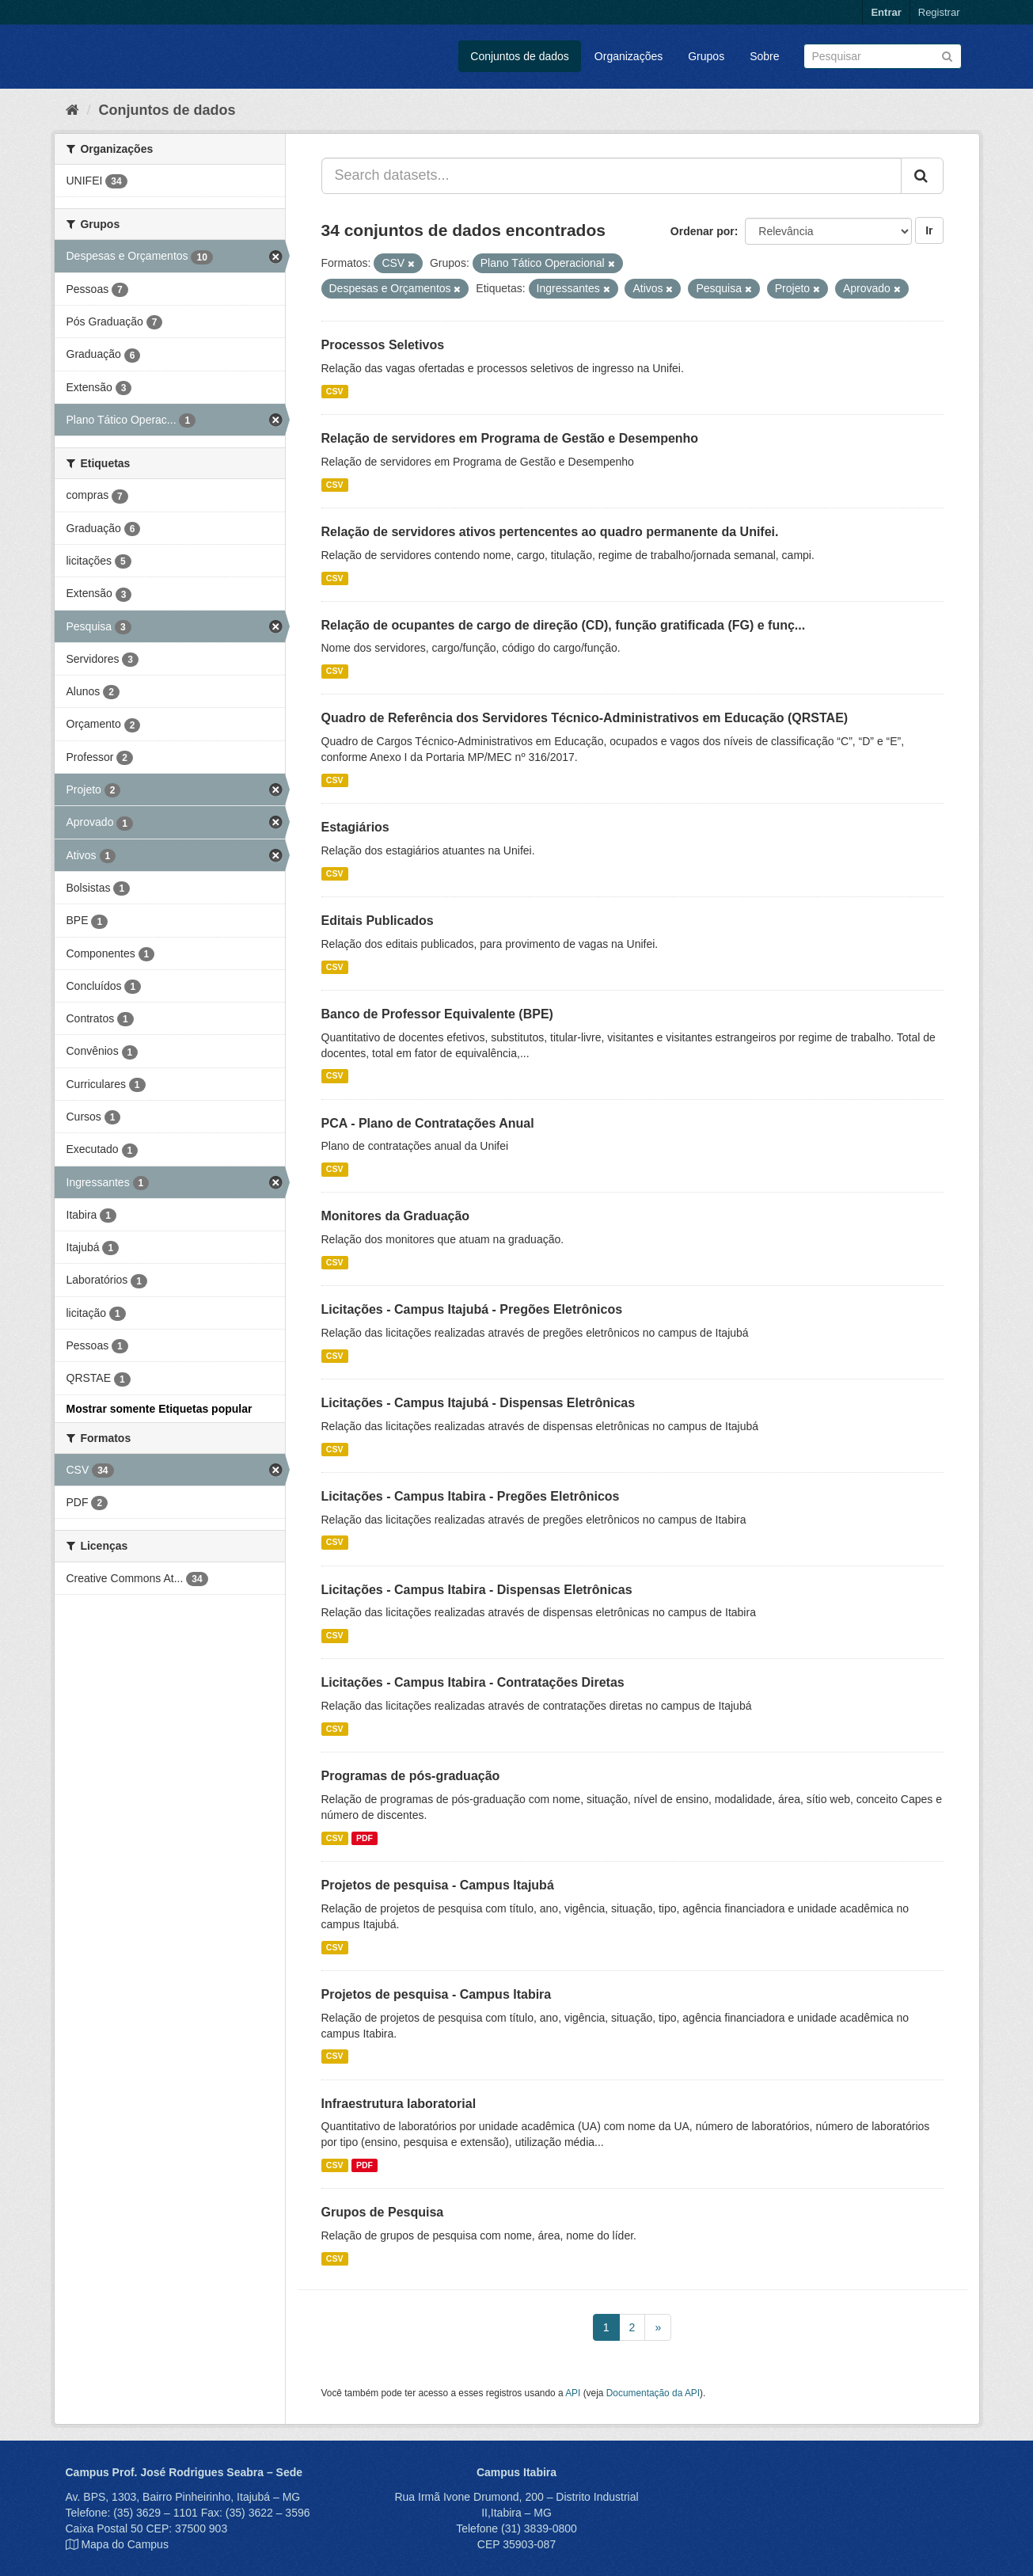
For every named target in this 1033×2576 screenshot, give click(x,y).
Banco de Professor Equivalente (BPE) (437, 1014)
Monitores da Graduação (395, 1216)
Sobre (764, 56)
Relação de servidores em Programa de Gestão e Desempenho (510, 438)
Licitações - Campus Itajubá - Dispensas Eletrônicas (478, 1403)
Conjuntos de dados (519, 56)
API (572, 2393)
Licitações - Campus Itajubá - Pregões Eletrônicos (472, 1309)
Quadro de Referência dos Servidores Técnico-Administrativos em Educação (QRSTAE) (585, 718)
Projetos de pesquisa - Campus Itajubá (437, 1885)
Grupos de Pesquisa (382, 2212)
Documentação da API (653, 2393)
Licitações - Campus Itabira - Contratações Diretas (473, 1682)
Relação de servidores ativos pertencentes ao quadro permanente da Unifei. (550, 531)
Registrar (939, 12)
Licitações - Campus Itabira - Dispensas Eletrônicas (476, 1589)
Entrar (886, 12)
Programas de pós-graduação (410, 1776)
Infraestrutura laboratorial (399, 2103)
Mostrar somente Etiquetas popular (159, 1408)
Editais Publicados (377, 920)
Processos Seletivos (383, 345)
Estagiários (355, 827)
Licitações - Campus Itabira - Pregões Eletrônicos (470, 1496)
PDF (364, 1838)
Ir (928, 230)
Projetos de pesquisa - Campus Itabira (436, 1994)
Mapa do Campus (125, 2544)
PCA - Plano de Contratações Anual (427, 1123)
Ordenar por (702, 231)
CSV (335, 391)
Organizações (628, 56)
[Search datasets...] (611, 176)
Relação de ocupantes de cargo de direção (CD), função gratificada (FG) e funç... (563, 625)
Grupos (706, 56)
